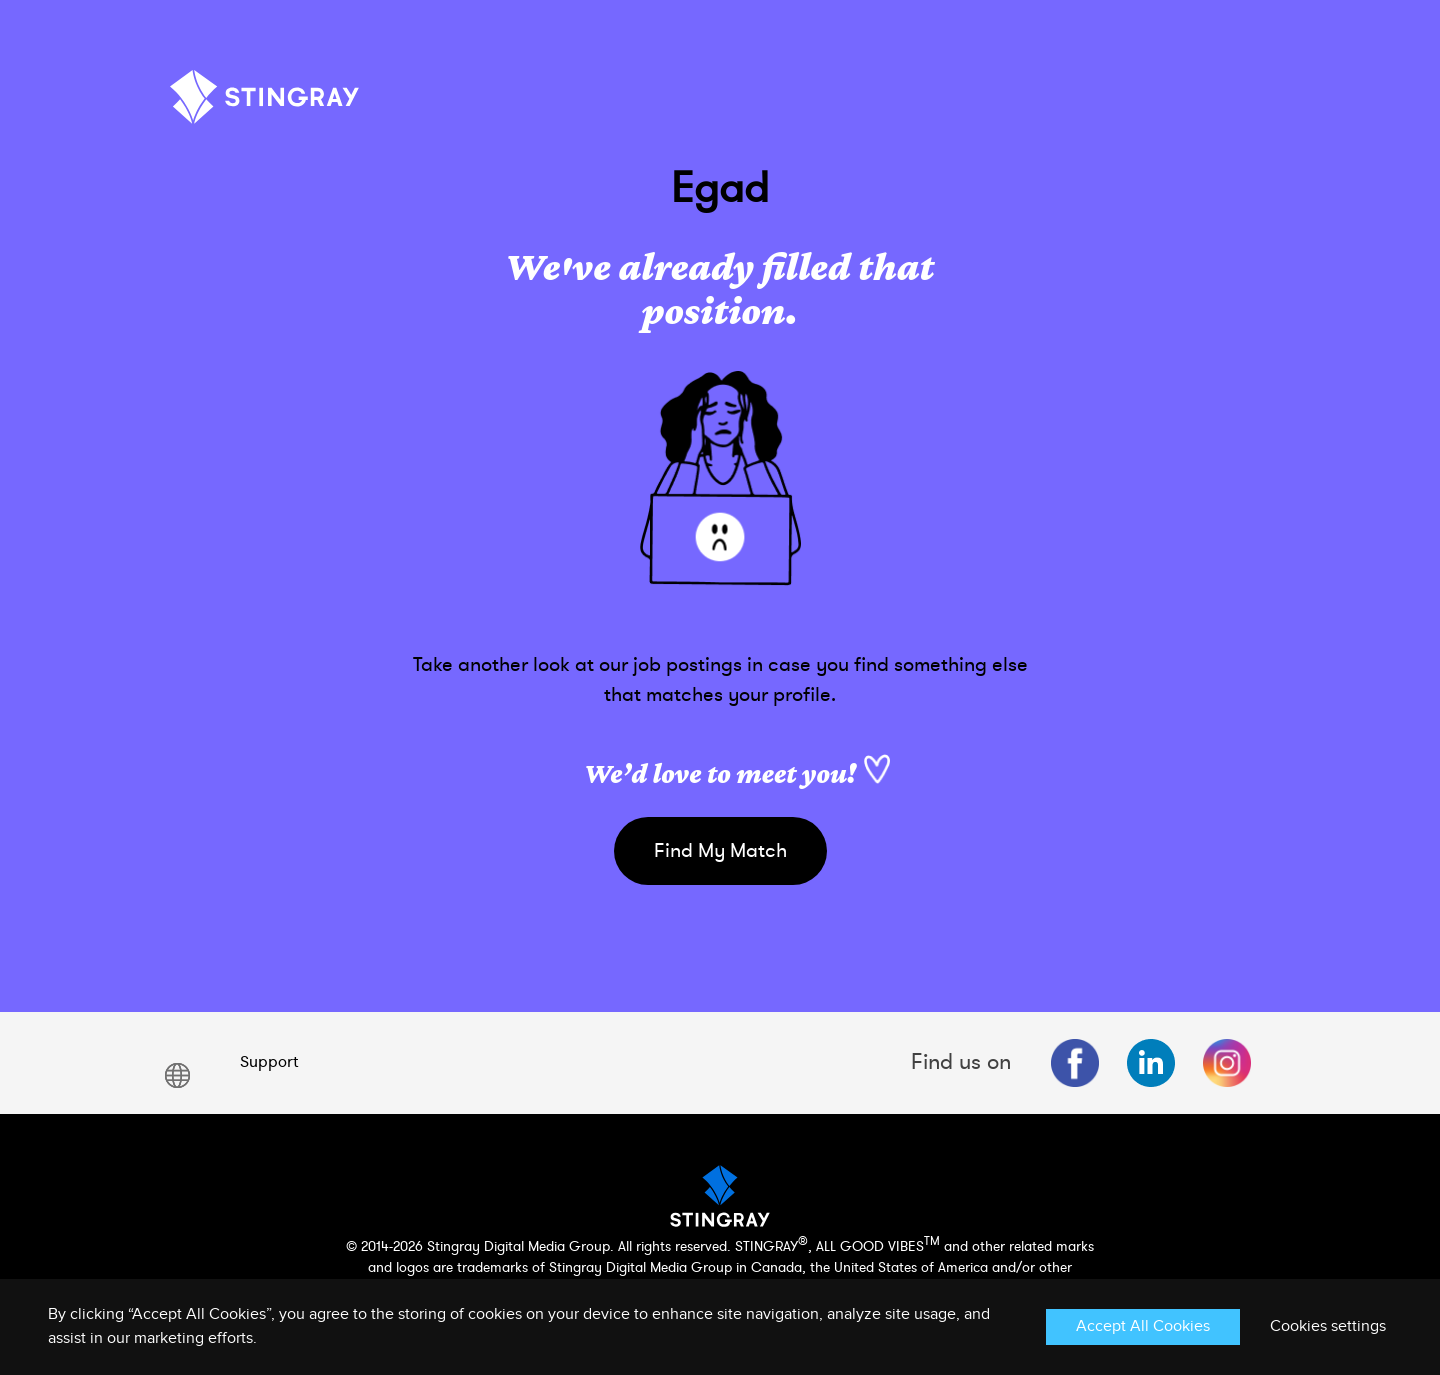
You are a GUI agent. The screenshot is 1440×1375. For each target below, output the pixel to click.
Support (269, 1062)
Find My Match (720, 850)
